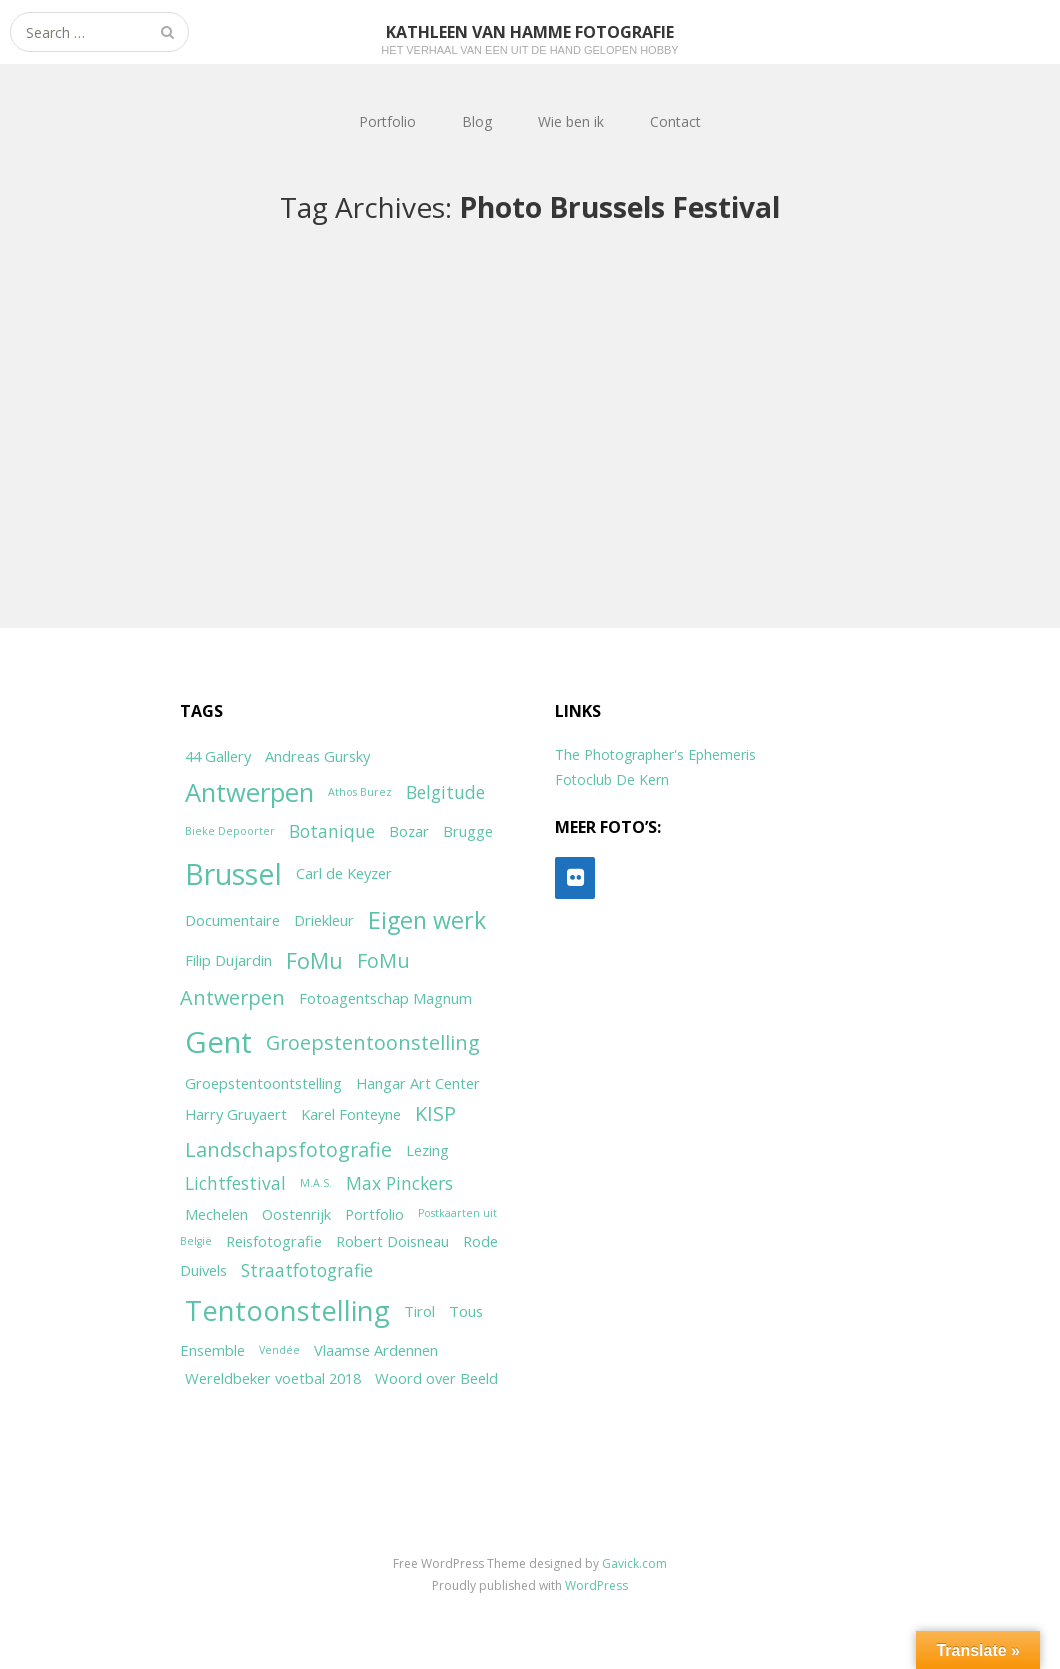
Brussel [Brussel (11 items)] (233, 873)
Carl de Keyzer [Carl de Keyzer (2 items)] (344, 873)
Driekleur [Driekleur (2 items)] (324, 920)
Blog (477, 121)
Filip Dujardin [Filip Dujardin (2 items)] (228, 960)
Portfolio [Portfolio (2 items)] (374, 1214)
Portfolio (387, 121)
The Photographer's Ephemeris (655, 754)
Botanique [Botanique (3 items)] (332, 831)
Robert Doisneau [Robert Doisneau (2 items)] (392, 1241)
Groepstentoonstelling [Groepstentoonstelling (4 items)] (373, 1042)
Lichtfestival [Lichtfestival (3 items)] (235, 1183)
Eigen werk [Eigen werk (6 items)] (427, 920)
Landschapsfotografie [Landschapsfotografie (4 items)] (288, 1149)
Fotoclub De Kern (612, 779)
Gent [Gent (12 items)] (218, 1042)
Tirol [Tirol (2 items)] (419, 1311)
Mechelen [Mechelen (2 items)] (216, 1214)
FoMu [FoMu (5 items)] (314, 960)
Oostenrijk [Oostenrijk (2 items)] (296, 1214)
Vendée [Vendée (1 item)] (279, 1350)
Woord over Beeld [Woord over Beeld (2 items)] (436, 1378)
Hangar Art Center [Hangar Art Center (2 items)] (418, 1083)
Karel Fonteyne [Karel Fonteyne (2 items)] (351, 1114)
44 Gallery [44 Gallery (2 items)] (218, 756)
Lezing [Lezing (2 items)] (427, 1150)
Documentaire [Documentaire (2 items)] (232, 920)
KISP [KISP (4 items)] (435, 1113)
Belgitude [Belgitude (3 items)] (445, 792)
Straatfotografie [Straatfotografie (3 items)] (307, 1270)
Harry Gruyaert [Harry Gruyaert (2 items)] (236, 1114)
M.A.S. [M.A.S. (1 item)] (316, 1183)
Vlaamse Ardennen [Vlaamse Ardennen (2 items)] (376, 1350)
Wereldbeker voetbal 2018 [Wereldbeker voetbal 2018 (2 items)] (273, 1378)
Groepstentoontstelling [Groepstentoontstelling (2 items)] (263, 1083)
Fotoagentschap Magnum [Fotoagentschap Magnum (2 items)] (385, 998)
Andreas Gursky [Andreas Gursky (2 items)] (317, 756)
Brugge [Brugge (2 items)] (468, 831)
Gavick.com (634, 1563)
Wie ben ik (571, 121)
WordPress (596, 1585)
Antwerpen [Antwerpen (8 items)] (249, 792)
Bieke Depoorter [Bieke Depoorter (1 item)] (230, 831)
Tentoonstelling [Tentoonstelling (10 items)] (287, 1310)
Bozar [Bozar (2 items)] (409, 831)
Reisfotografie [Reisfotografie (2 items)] (274, 1241)
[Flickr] (575, 878)
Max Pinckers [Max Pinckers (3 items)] (399, 1183)
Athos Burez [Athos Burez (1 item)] (360, 792)
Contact (675, 121)
